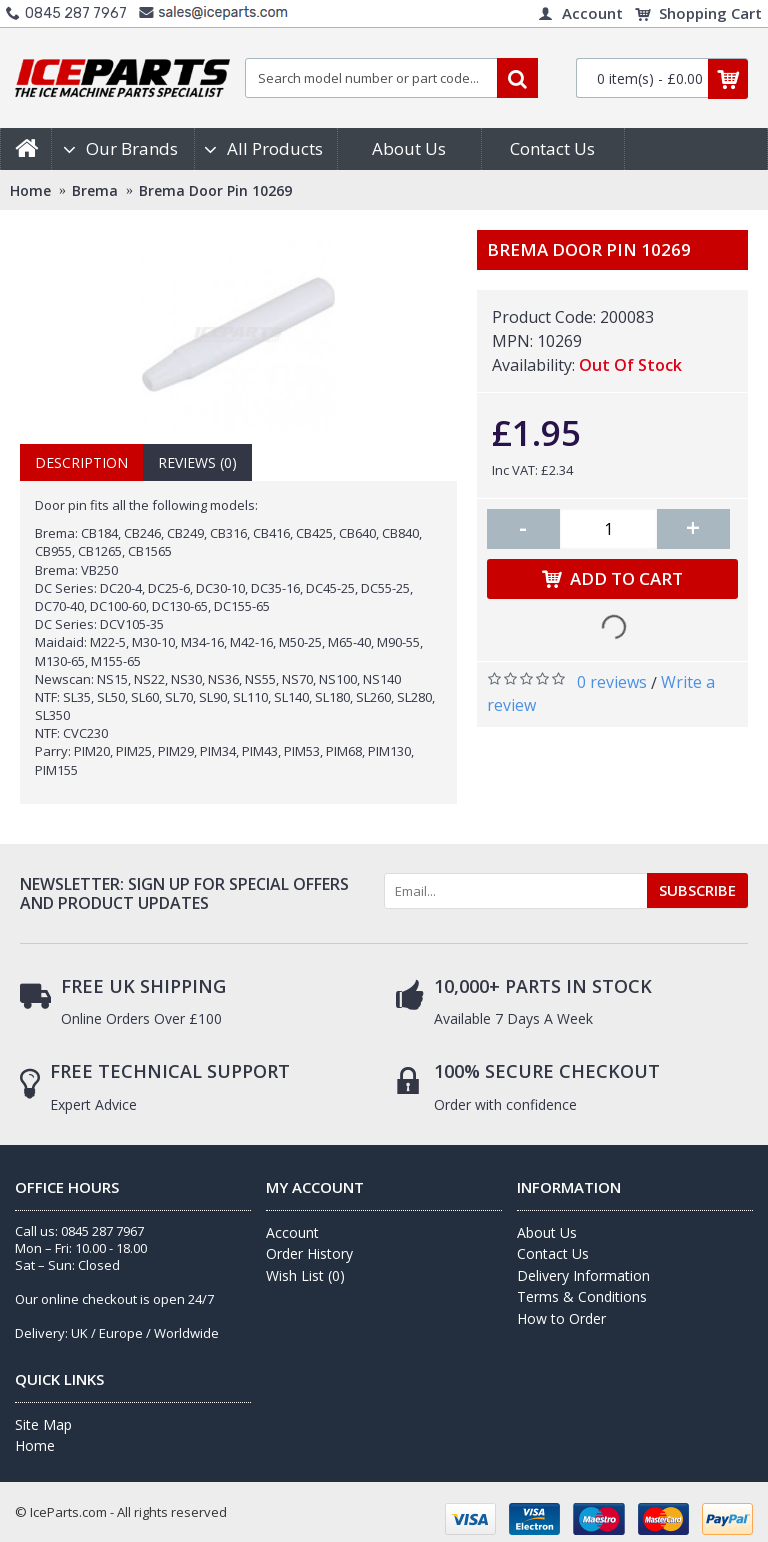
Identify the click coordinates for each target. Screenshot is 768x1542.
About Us (547, 1232)
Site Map (43, 1424)
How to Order (561, 1318)
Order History (309, 1253)
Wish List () (305, 1275)
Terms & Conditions (582, 1296)
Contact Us (553, 1253)
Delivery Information (583, 1275)
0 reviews (612, 682)
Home (35, 1445)
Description (81, 462)
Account (292, 1232)
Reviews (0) (197, 462)
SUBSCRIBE (697, 890)
